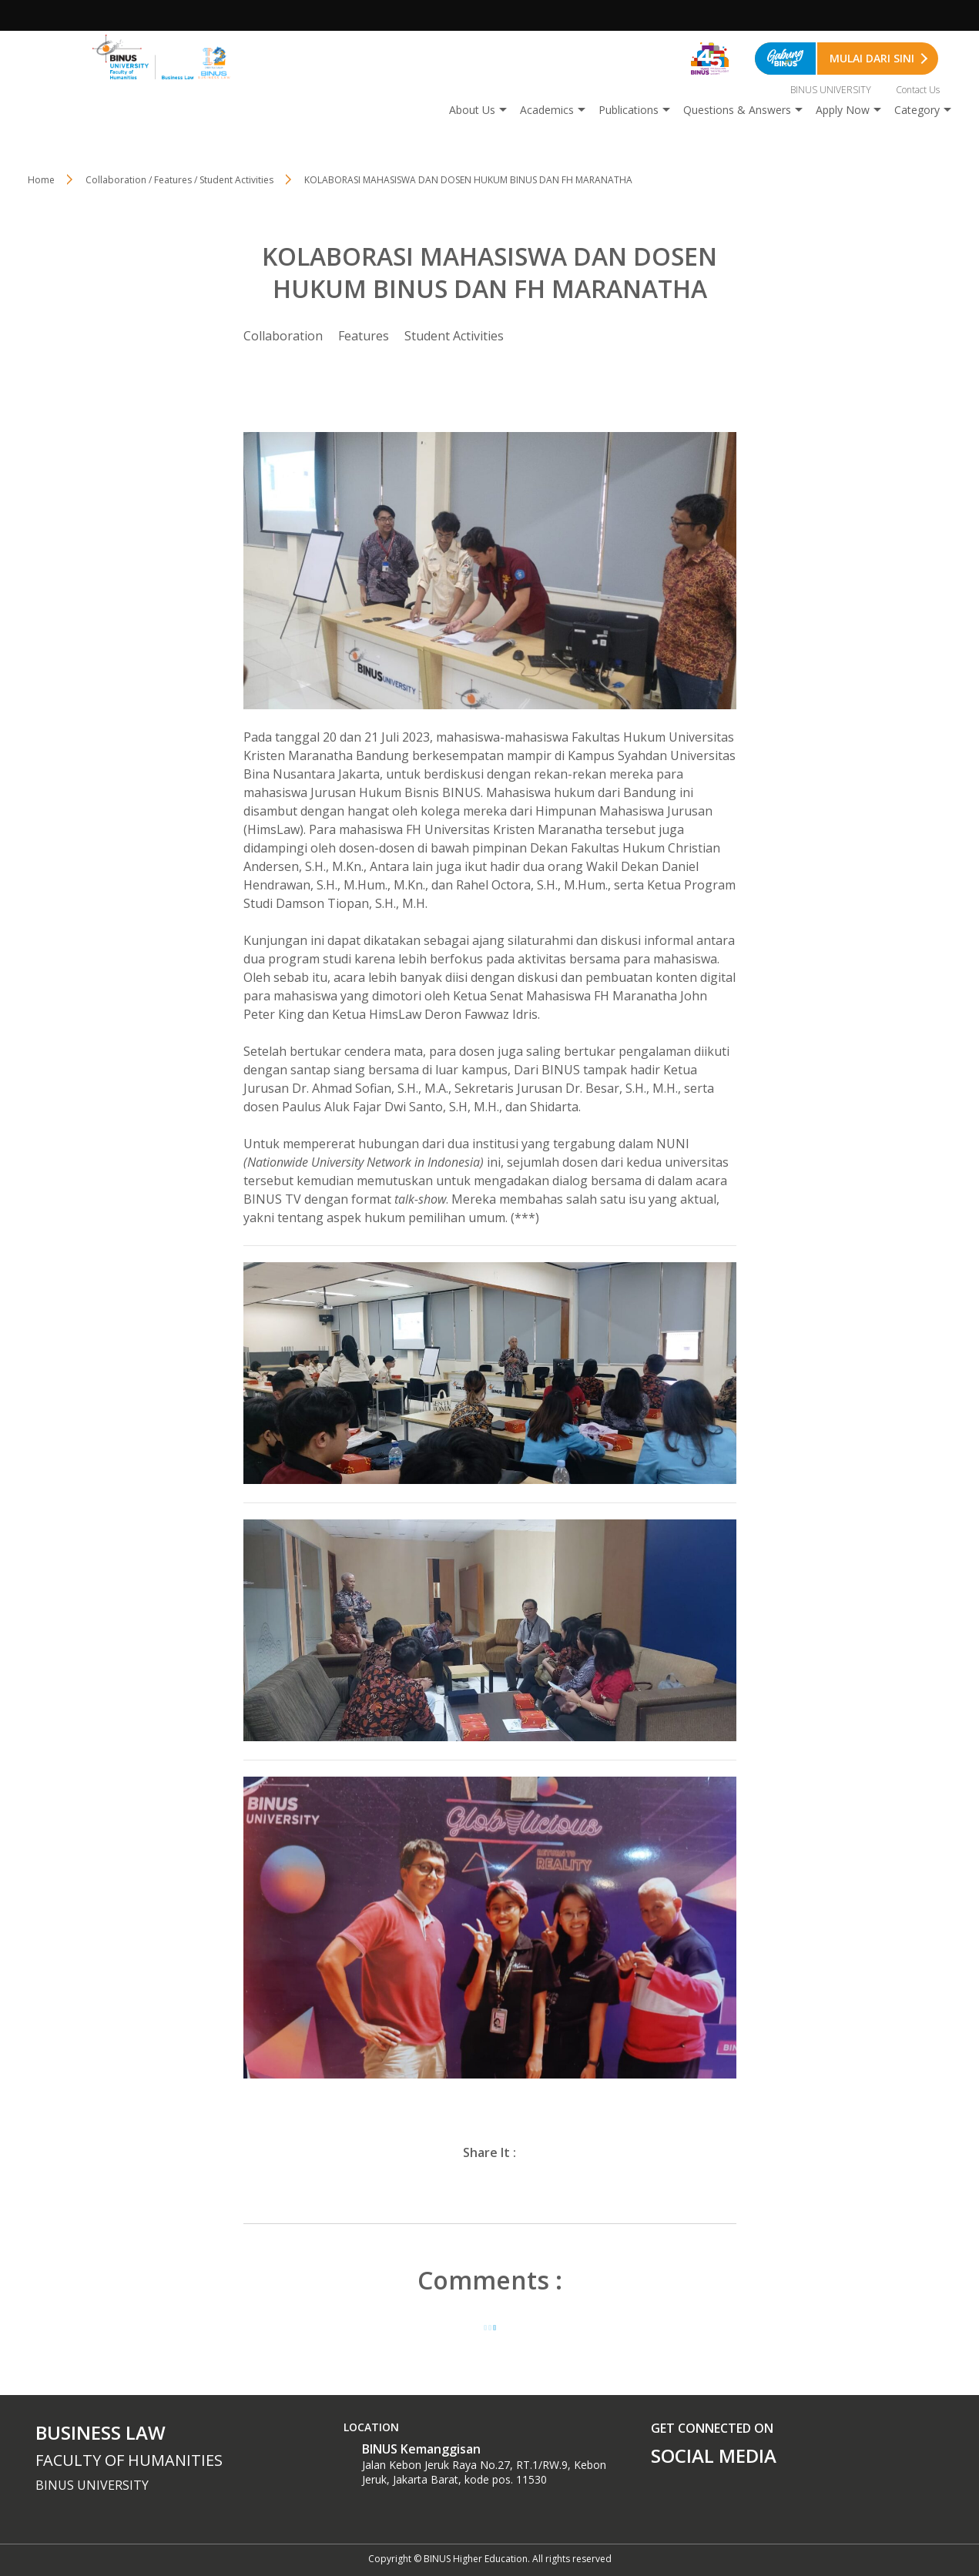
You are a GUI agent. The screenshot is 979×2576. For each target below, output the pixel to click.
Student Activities (454, 336)
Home (41, 179)
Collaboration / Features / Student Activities (179, 179)
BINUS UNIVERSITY (830, 89)
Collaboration (283, 336)
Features (363, 336)
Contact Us (918, 89)
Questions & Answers (737, 109)
